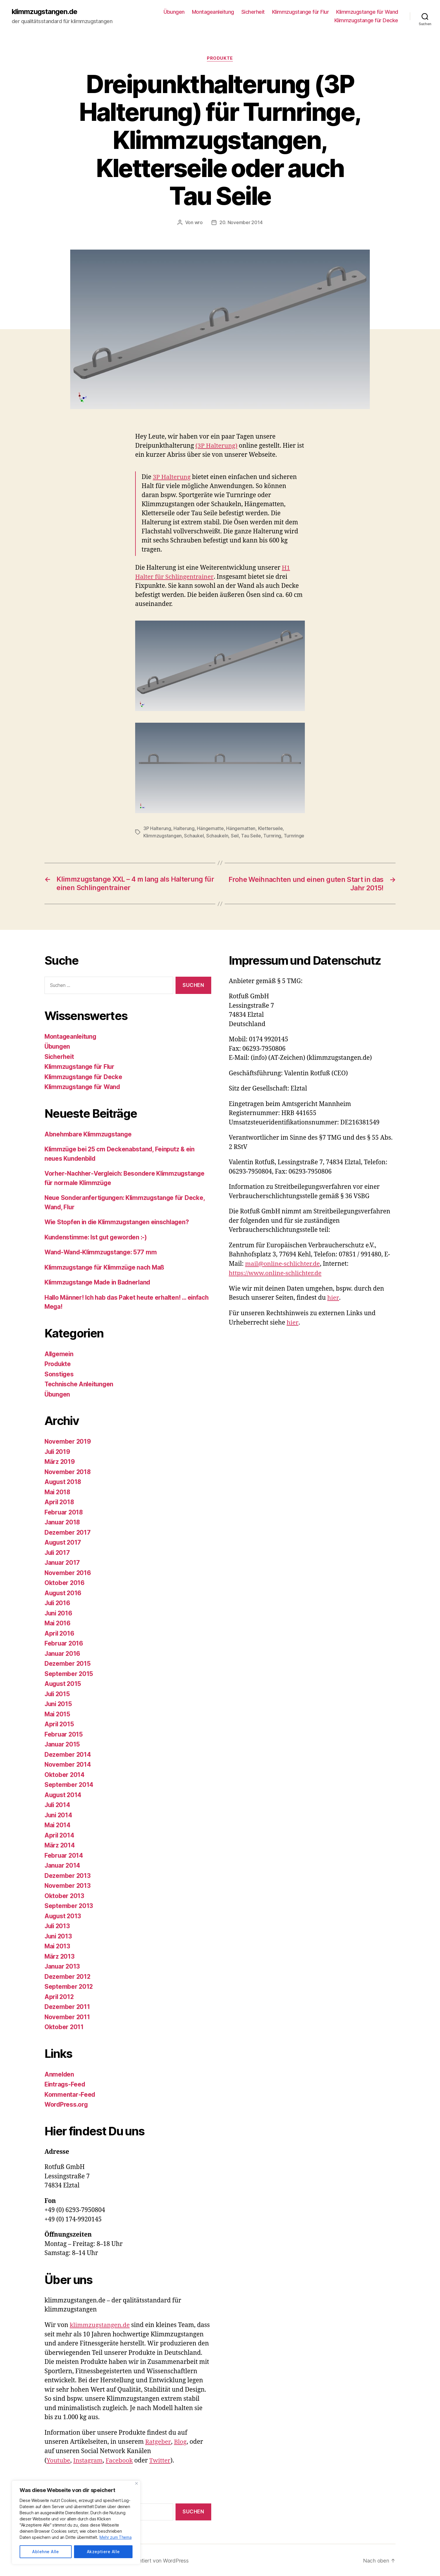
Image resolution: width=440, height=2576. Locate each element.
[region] (76, 2522)
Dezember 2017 (67, 1531)
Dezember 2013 (67, 1874)
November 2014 (68, 1763)
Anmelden (59, 2073)
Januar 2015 (62, 1743)
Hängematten (240, 828)
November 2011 (67, 2016)
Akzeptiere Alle (103, 2551)
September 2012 (68, 1985)
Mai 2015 (57, 1713)
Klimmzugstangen (162, 835)
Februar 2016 (64, 1642)
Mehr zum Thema (115, 2537)
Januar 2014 (62, 1864)
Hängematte (210, 828)
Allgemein (59, 1353)
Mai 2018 (57, 1491)
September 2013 (68, 1905)
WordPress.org (66, 2103)
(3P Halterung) (216, 446)
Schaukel (194, 835)
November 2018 (68, 1471)
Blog (179, 2441)
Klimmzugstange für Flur (300, 12)
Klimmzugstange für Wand (367, 12)
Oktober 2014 (64, 1774)
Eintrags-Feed (65, 2083)
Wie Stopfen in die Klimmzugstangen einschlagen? (118, 1221)
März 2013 (59, 1955)
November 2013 (67, 1884)
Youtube (59, 2459)
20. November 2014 (240, 223)
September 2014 (69, 1783)
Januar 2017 (62, 1561)
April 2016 (59, 1632)
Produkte (220, 58)
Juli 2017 (57, 1551)
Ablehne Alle (45, 2551)
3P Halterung (172, 477)
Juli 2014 (58, 1804)
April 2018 (59, 1501)
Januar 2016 (62, 1652)
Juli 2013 (57, 1925)
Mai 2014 (57, 1824)
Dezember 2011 (67, 2006)
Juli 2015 (57, 1693)
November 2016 (68, 1572)
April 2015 (59, 1723)
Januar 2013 (62, 1965)
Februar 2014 (64, 1854)
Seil (235, 835)
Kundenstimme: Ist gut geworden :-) (97, 1236)
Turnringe (294, 835)
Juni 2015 (58, 1703)
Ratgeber (158, 2441)
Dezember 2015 (67, 1662)
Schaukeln (217, 835)
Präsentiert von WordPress (156, 2559)
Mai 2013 (57, 1945)
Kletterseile (270, 828)
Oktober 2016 (64, 1582)
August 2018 (63, 1481)
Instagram (89, 2459)
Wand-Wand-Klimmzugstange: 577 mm (101, 1251)
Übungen (174, 12)
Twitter (161, 2459)
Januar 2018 (62, 1521)
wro (199, 223)
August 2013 (63, 1915)
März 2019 (59, 1460)
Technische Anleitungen (80, 1383)
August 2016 (63, 1592)
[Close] (136, 2483)
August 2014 (63, 1794)
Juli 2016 (58, 1602)
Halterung (184, 828)
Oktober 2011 (64, 2026)
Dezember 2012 (67, 1975)
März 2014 (59, 1844)
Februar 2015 (63, 1733)
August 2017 (63, 1541)
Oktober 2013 (64, 1895)
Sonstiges (59, 1373)
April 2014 (59, 1834)
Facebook (120, 2459)
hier (332, 1297)
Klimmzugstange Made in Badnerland (99, 1281)
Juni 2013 (58, 1935)
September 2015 (68, 1673)
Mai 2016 (57, 1622)
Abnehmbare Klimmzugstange (88, 1133)
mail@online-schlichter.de (283, 1263)
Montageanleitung (213, 12)
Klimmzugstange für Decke (366, 21)
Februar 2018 (64, 1511)
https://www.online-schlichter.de (276, 1272)
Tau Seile (251, 835)
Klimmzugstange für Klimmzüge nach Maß (106, 1266)
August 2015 (63, 1683)
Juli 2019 (58, 1450)
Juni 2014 (58, 1814)
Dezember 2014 (67, 1753)
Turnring (272, 835)
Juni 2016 (58, 1612)
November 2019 (68, 1440)
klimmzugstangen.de (45, 11)
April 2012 (59, 1996)
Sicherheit (253, 12)
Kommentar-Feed (69, 2093)
